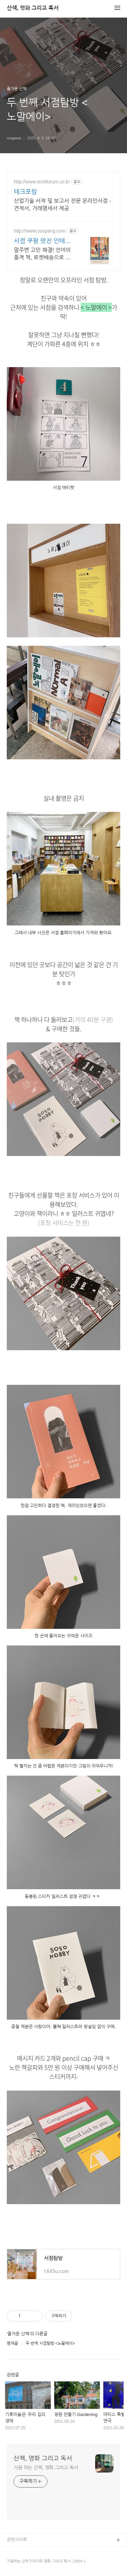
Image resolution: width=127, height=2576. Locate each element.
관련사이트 (17, 2539)
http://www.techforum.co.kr (42, 181)
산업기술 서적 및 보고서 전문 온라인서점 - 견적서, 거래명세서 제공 (62, 204)
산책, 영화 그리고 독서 (33, 8)
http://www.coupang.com (40, 231)
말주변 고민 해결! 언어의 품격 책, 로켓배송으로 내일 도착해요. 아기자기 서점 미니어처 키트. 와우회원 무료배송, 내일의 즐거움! (42, 254)
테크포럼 (25, 191)
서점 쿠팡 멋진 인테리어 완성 (42, 241)
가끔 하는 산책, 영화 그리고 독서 (46, 2467)
